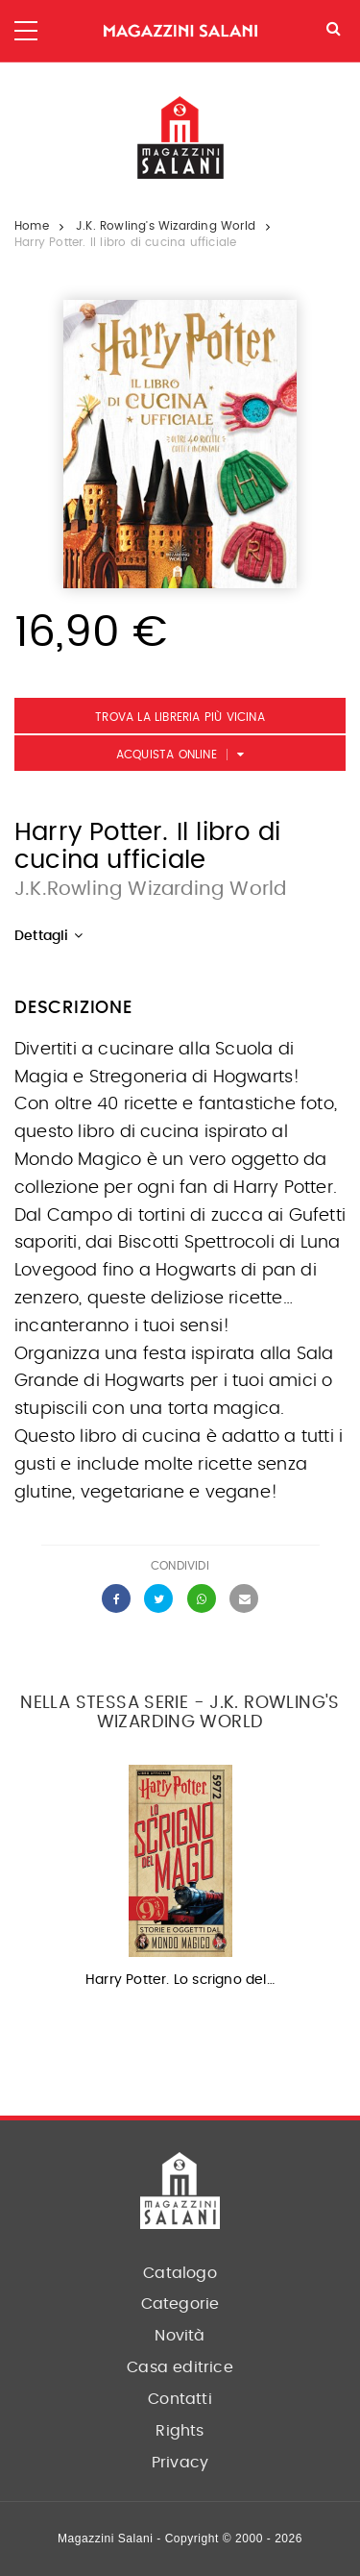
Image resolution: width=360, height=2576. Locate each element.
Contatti (180, 2399)
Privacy (180, 2462)
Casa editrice (180, 2367)
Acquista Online (166, 754)
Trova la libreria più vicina (180, 717)
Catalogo (180, 2273)
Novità (179, 2335)
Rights (180, 2431)
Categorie (180, 2304)
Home (31, 226)
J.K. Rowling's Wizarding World (165, 226)
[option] (180, 1882)
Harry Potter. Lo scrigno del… (180, 1980)
